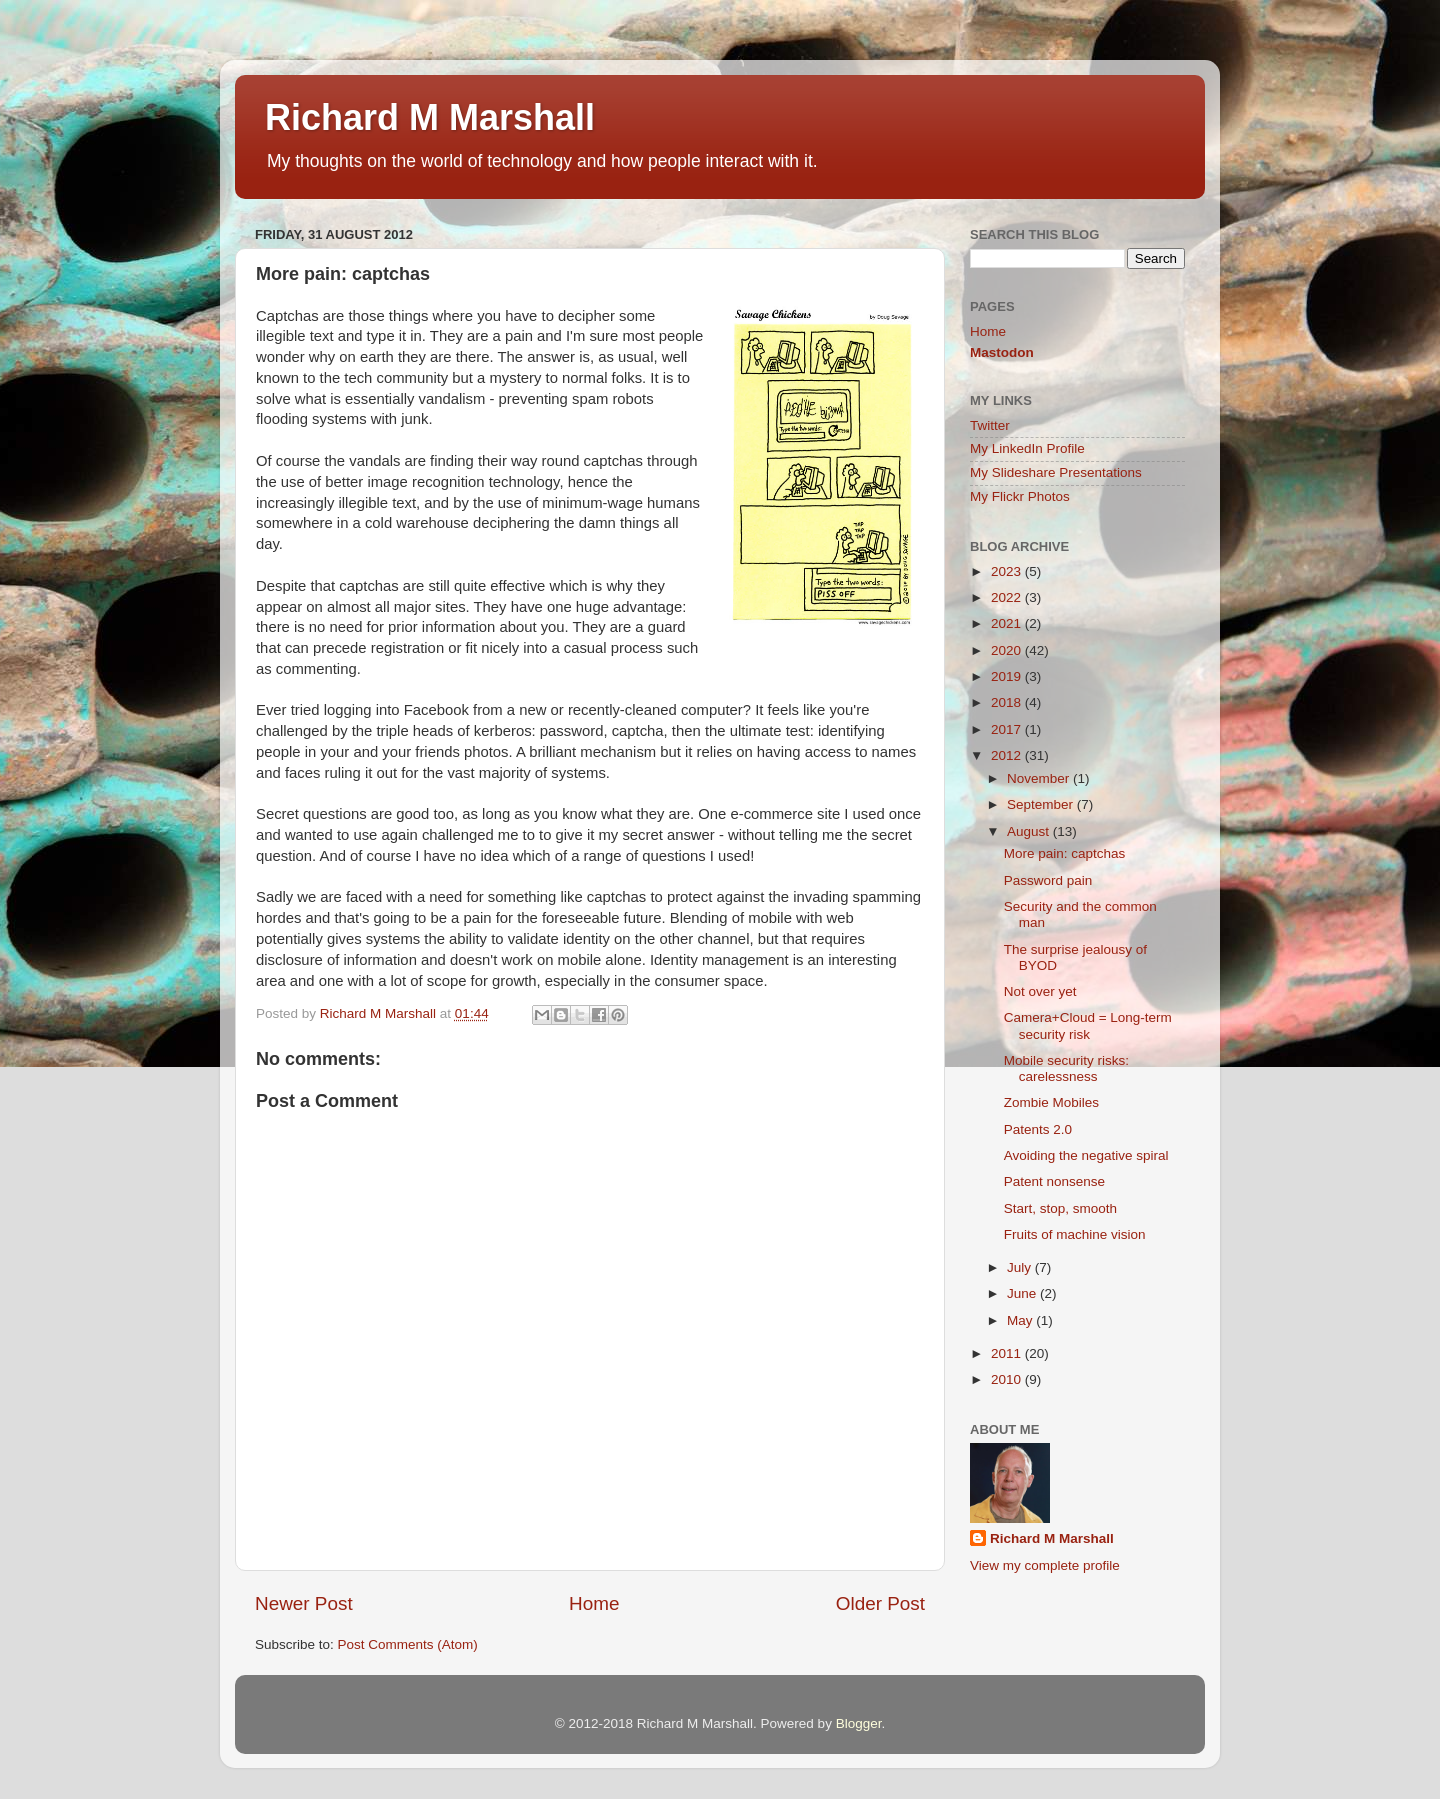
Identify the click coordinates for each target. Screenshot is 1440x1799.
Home (594, 1603)
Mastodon (1002, 352)
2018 (1008, 702)
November (1040, 778)
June (1023, 1293)
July (1021, 1267)
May (1021, 1320)
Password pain (1048, 880)
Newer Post (304, 1603)
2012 (1008, 755)
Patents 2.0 (1038, 1129)
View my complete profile (1045, 1565)
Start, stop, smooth (1060, 1208)
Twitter (990, 425)
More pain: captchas (1065, 853)
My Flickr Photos (1020, 496)
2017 (1008, 729)
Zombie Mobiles (1051, 1102)
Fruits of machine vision (1075, 1234)
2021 (1008, 623)
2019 (1008, 676)
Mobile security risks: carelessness (1066, 1068)
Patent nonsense (1054, 1181)
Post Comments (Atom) (408, 1644)
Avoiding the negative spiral (1086, 1155)
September (1042, 804)
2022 (1008, 597)
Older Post (880, 1603)
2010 (1008, 1379)
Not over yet (1040, 991)
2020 (1008, 650)
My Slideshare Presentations (1056, 472)
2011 (1008, 1353)
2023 (1008, 571)
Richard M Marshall (430, 117)
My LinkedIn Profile (1027, 448)
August (1030, 831)
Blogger (859, 1723)
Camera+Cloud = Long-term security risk (1088, 1025)
